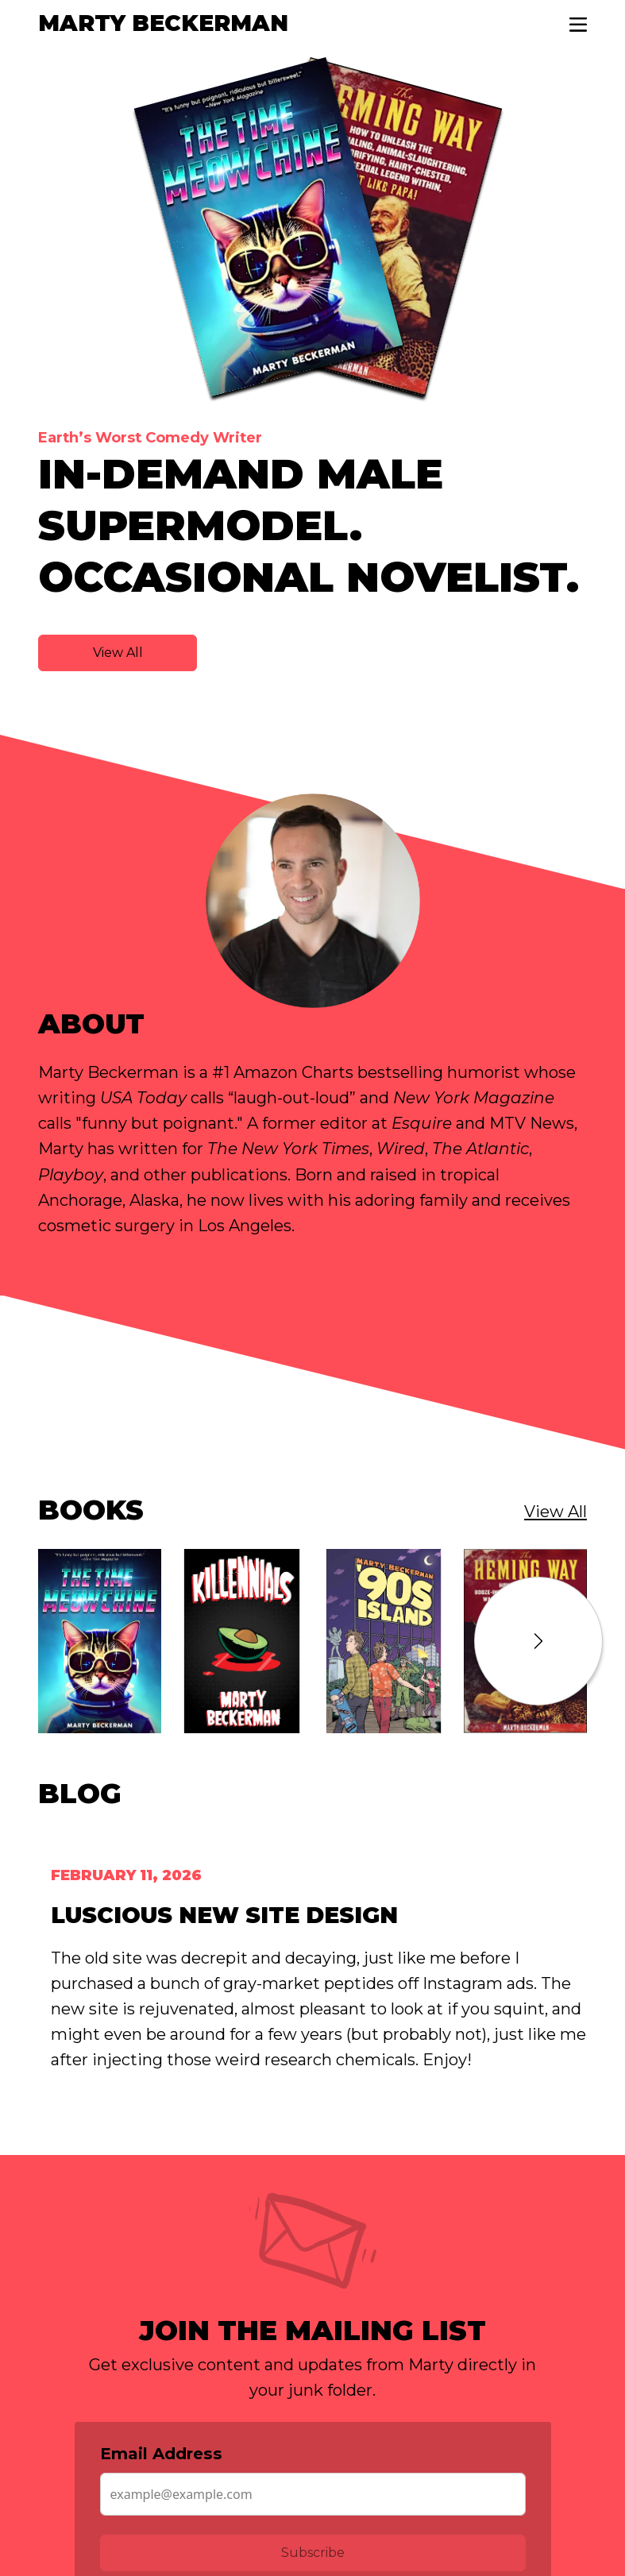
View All (118, 652)
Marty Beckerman (163, 23)
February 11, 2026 (126, 1875)
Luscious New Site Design (224, 1915)
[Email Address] (313, 2494)
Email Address (161, 2453)
